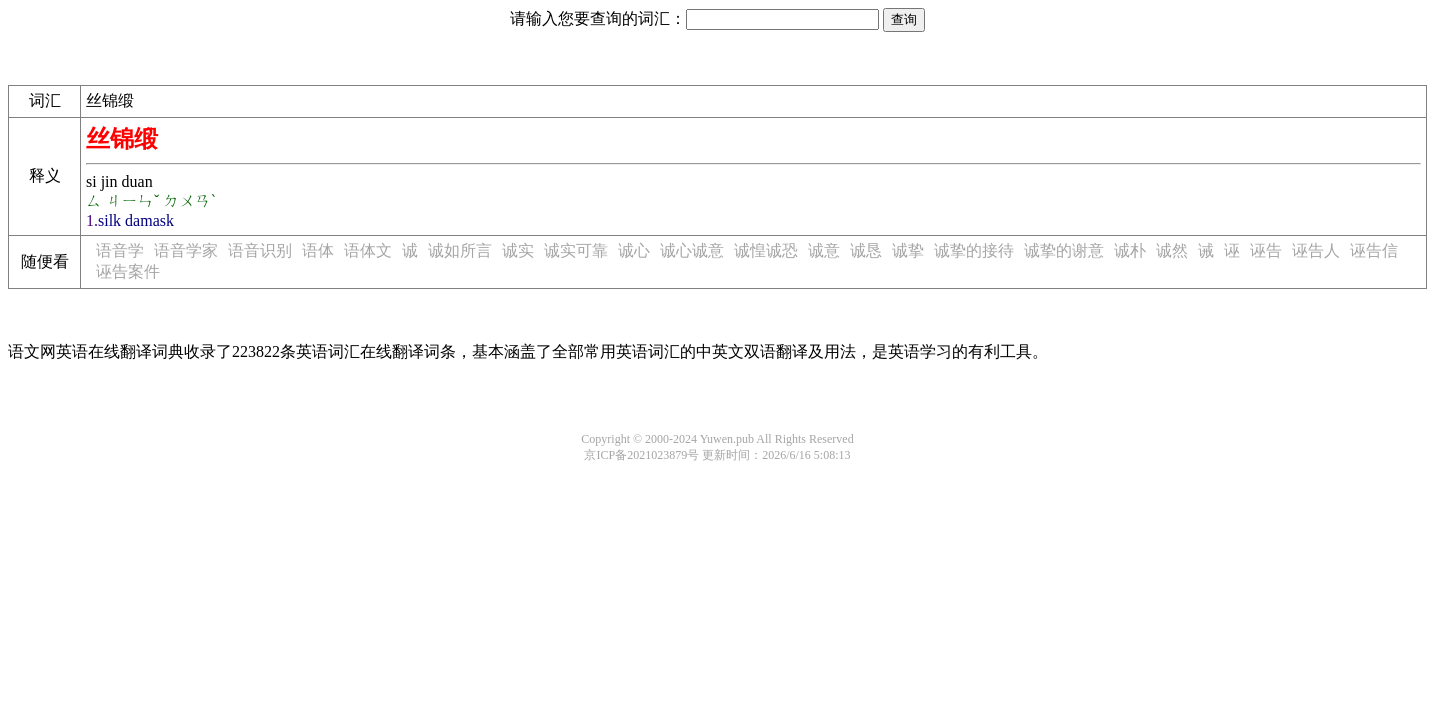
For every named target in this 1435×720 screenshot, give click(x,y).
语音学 (120, 250)
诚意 (824, 250)
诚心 (634, 250)
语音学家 (186, 250)
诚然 (1172, 250)
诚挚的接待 (974, 250)
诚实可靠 (576, 250)
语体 (318, 250)
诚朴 (1130, 250)
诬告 (1266, 250)
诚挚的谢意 (1064, 250)
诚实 (518, 250)
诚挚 (908, 250)
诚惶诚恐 (766, 250)
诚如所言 (460, 250)
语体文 (368, 250)
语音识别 (260, 250)
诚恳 (866, 250)
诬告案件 (128, 271)
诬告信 (1374, 250)
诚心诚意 (692, 250)
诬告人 (1316, 250)
